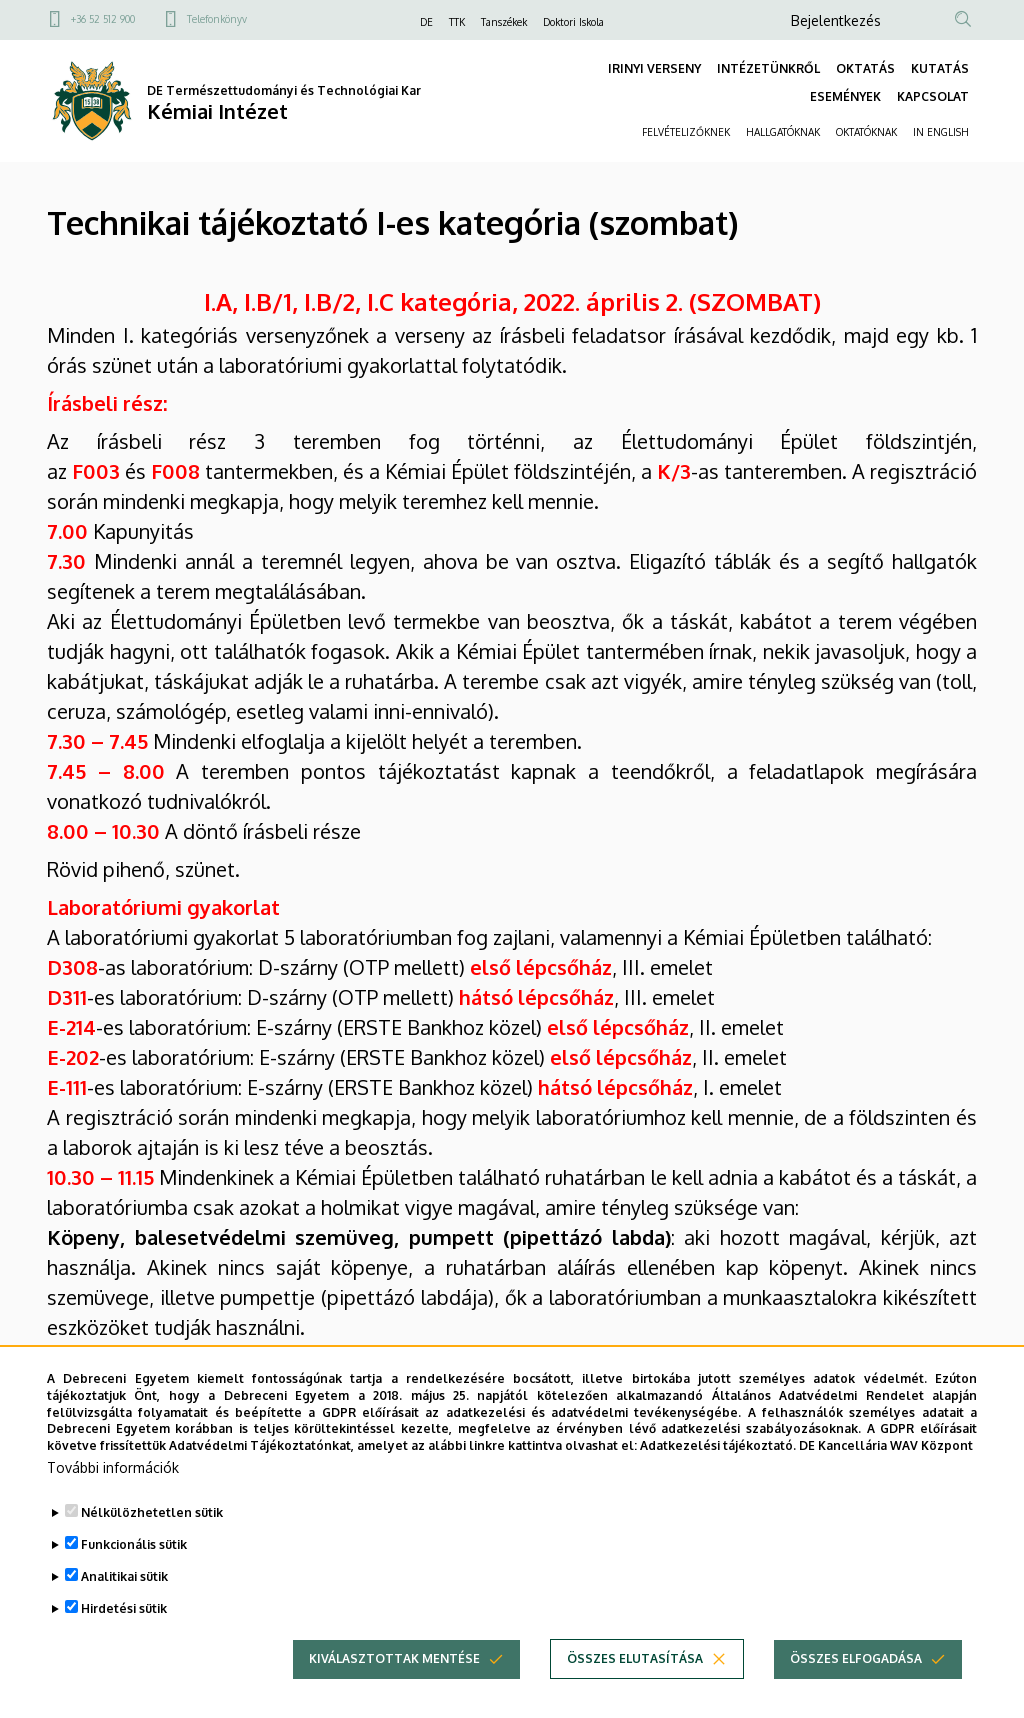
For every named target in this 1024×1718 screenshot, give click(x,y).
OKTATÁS (865, 68)
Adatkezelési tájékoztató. (718, 1480)
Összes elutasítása (635, 1693)
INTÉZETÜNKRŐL (768, 68)
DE (426, 22)
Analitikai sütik (124, 1611)
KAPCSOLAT (933, 96)
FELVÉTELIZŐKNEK (686, 132)
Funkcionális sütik (134, 1579)
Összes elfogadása (856, 1693)
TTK (457, 22)
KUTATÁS (940, 68)
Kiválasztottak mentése (394, 1693)
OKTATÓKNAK (866, 132)
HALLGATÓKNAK (783, 132)
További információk (113, 1502)
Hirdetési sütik (124, 1643)
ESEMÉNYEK (845, 96)
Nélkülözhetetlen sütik (152, 1547)
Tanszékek (504, 22)
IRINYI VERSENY (654, 68)
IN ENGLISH (941, 132)
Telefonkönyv (217, 19)
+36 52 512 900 (103, 19)
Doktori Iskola (573, 22)
